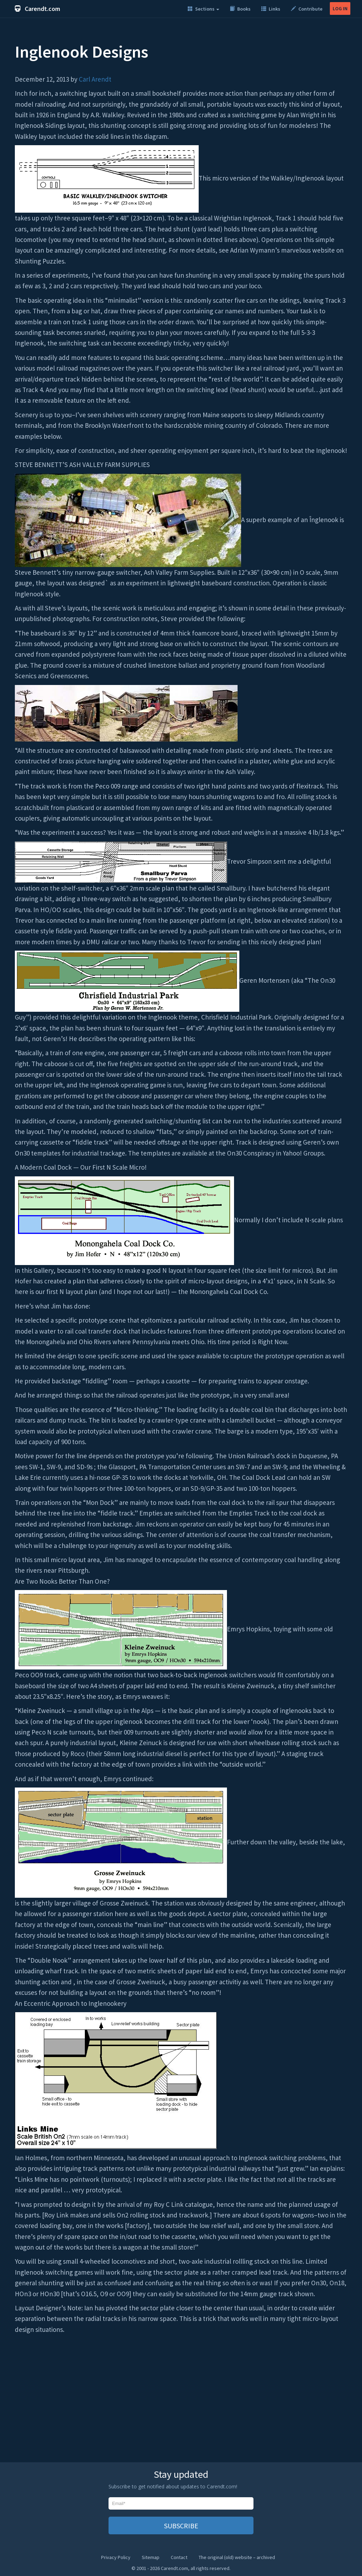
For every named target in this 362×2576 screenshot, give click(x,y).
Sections (203, 9)
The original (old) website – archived (237, 2557)
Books (240, 9)
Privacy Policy (115, 2557)
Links (270, 9)
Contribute (306, 9)
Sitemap (150, 2557)
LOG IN (340, 8)
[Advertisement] (181, 2401)
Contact (179, 2557)
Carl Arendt (95, 79)
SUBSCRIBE (181, 2525)
